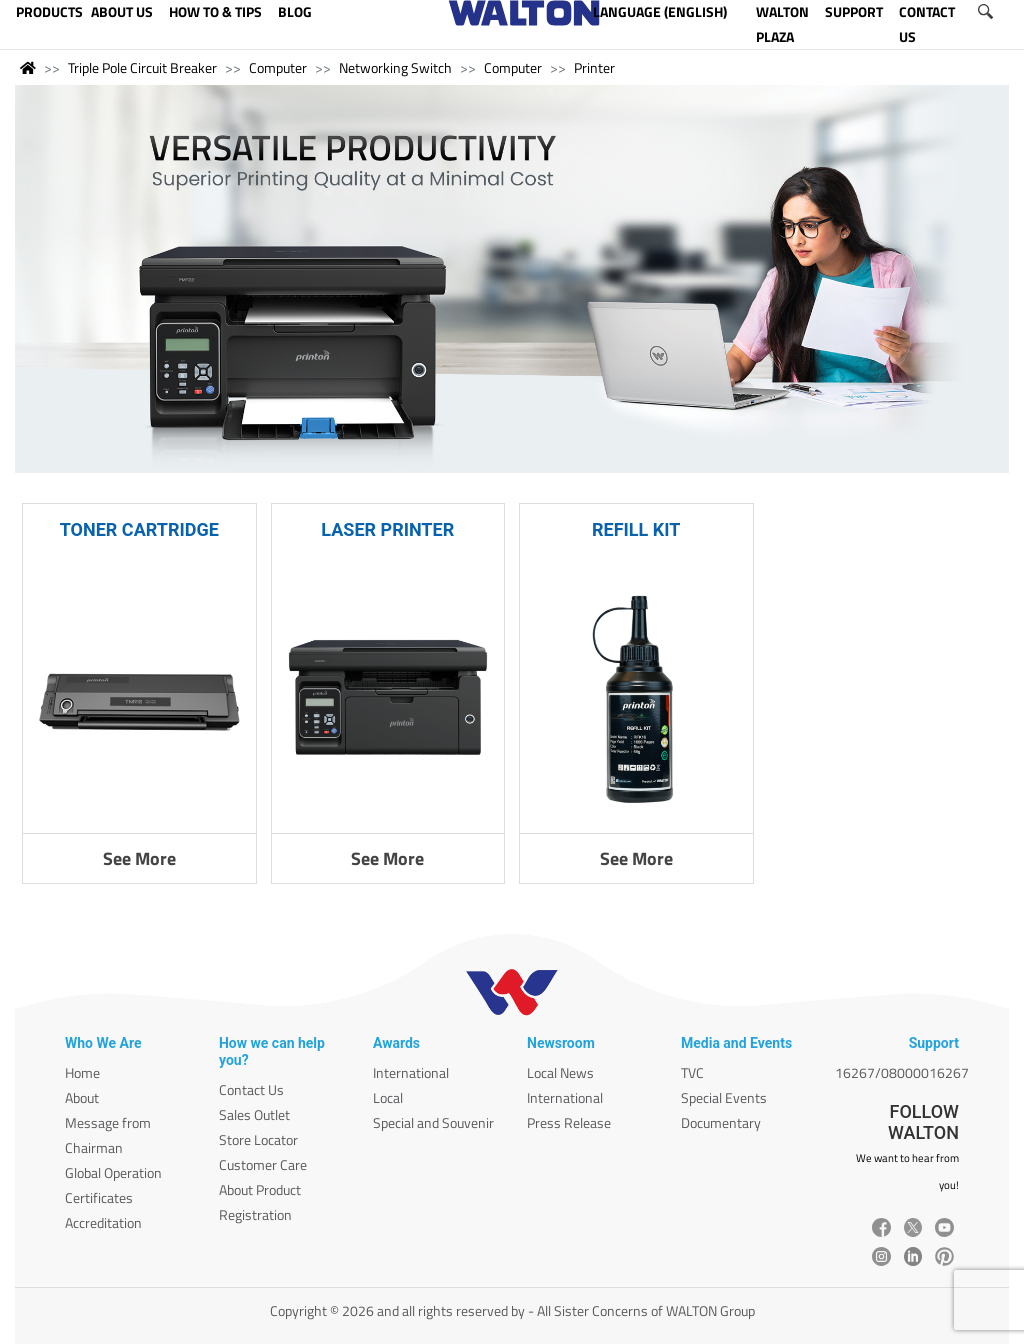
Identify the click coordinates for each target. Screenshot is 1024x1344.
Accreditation (103, 1222)
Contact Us (251, 1089)
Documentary (721, 1122)
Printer (594, 67)
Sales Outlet (254, 1114)
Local (388, 1097)
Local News (560, 1072)
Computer (278, 67)
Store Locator (258, 1139)
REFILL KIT (636, 529)
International (411, 1072)
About (82, 1097)
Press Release (569, 1122)
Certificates (99, 1197)
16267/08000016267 (902, 1072)
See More (139, 858)
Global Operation (113, 1172)
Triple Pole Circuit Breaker (142, 67)
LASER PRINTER (387, 529)
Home (82, 1072)
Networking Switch (395, 67)
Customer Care (263, 1164)
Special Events (724, 1097)
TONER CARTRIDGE (139, 529)
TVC (692, 1072)
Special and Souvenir (433, 1122)
